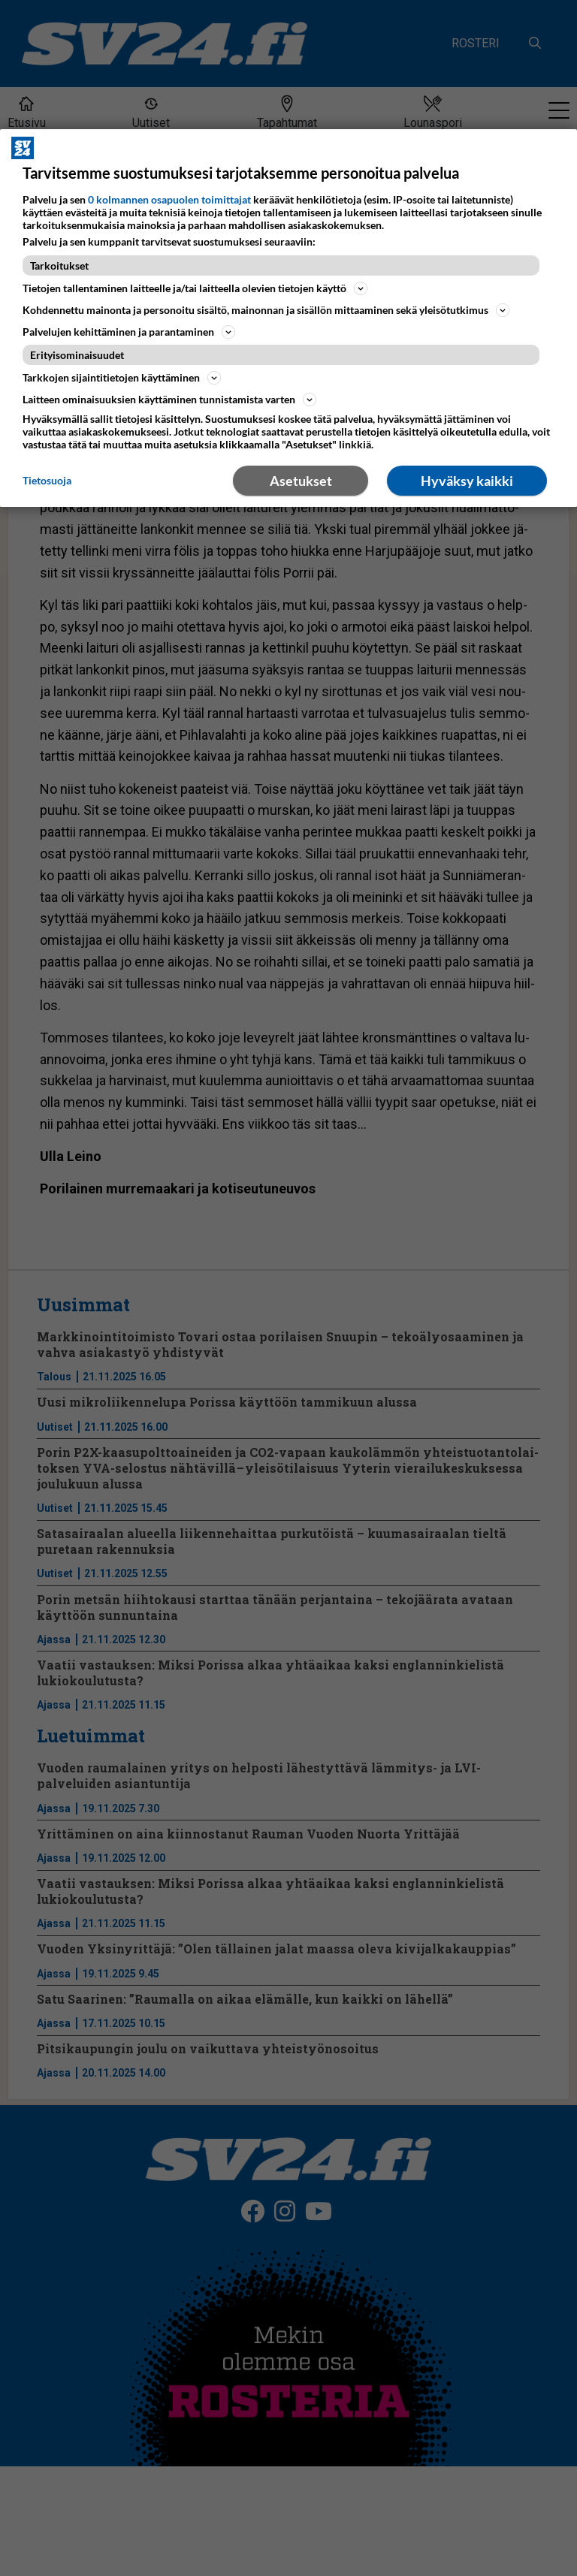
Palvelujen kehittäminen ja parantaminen (129, 332)
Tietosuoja (47, 480)
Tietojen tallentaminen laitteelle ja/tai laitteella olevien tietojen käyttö (195, 288)
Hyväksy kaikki (467, 480)
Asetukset (301, 480)
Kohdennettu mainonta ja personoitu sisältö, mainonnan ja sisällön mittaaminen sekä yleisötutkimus (266, 310)
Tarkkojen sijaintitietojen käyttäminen (122, 378)
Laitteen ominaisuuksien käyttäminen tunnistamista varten (169, 399)
